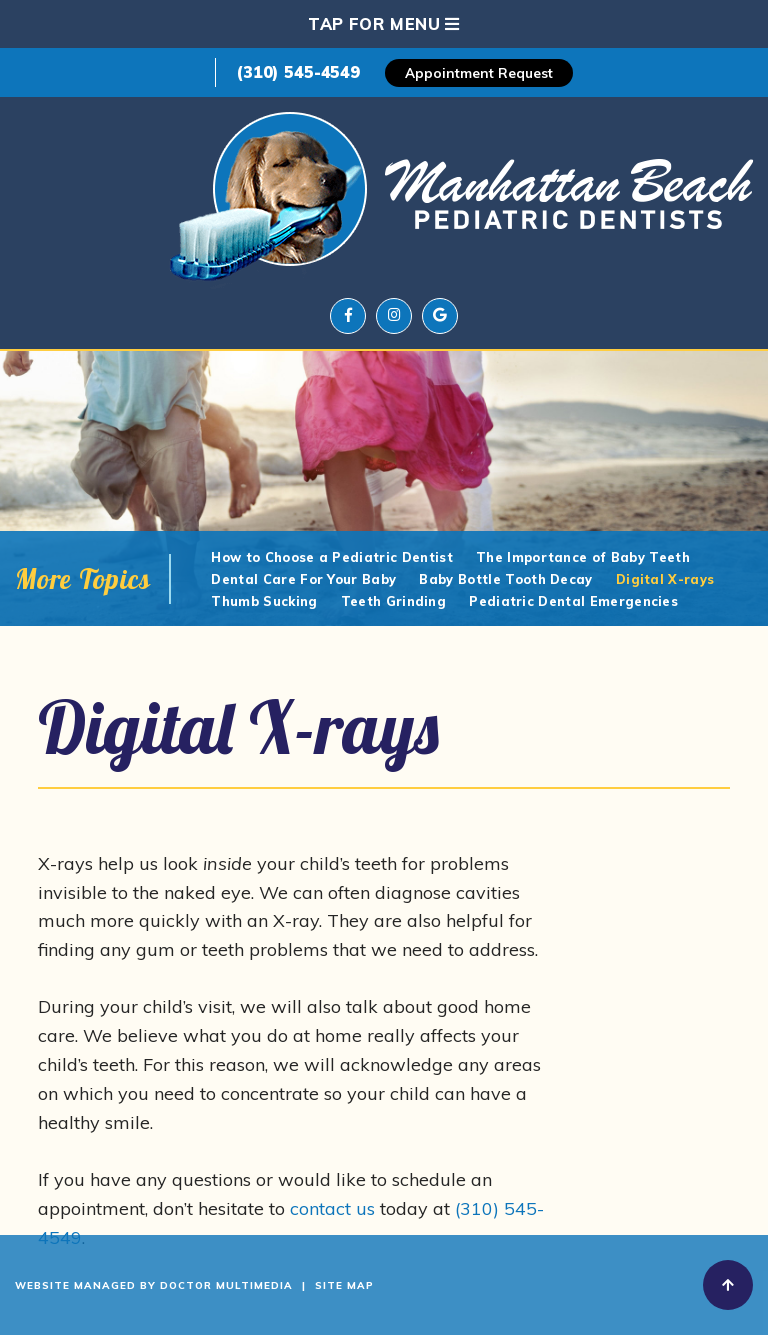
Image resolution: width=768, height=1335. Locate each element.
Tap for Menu (384, 24)
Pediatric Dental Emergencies (573, 601)
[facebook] (348, 316)
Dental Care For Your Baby (303, 579)
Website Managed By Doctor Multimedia (154, 1285)
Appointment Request (479, 72)
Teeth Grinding (393, 601)
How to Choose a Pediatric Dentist (331, 557)
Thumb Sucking (264, 601)
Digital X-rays (665, 579)
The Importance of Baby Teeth (583, 557)
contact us (332, 1208)
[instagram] (394, 316)
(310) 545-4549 (298, 72)
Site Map (344, 1285)
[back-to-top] (728, 1285)
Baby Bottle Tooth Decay (505, 579)
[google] (440, 316)
